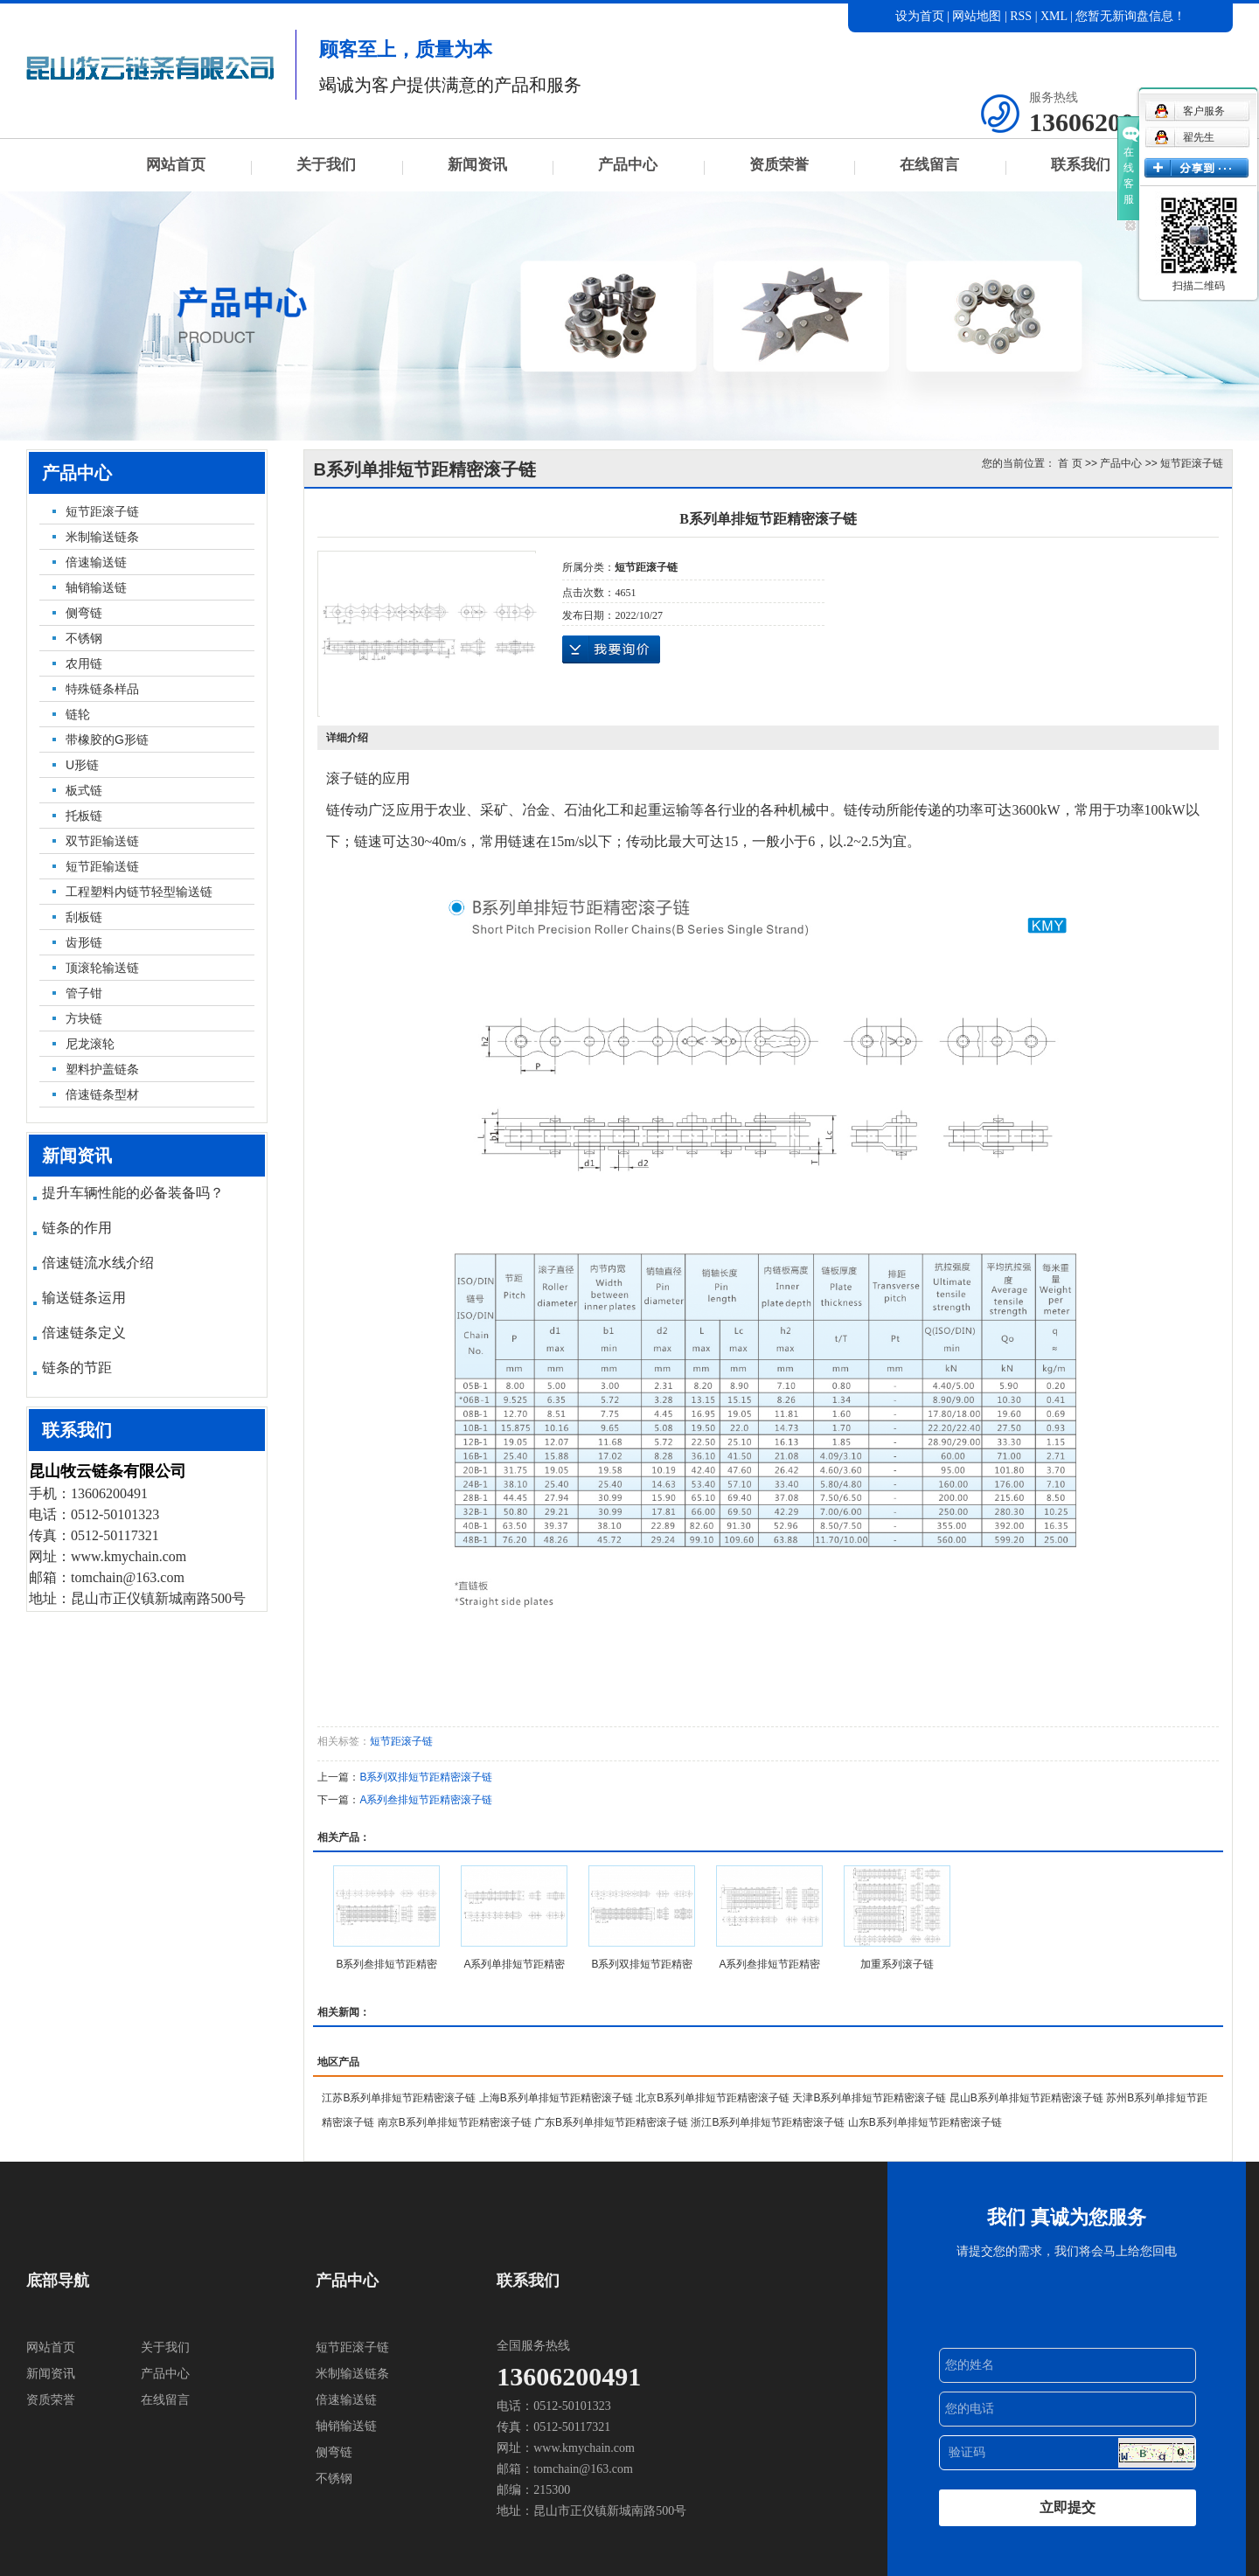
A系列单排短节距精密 (514, 1964)
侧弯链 (84, 613)
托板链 (84, 816)
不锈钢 (84, 638)
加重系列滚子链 (897, 1964)
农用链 (84, 663)
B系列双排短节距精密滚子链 (425, 1777)
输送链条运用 (84, 1297)
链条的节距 (77, 1367)
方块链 (84, 1018)
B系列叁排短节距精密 (386, 1964)
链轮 (78, 714)
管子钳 (84, 993)
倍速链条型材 (102, 1094)
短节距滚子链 (102, 511)
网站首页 (175, 164)
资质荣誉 (779, 164)
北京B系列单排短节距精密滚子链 (712, 2098)
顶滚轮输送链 (102, 968)
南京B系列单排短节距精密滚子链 (455, 2122)
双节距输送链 (102, 841)
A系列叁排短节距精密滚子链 (425, 1800)
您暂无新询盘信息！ (1130, 16)
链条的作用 (77, 1227)
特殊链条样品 (102, 689)
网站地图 (978, 16)
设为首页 (919, 16)
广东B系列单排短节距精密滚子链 (611, 2122)
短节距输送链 (102, 866)
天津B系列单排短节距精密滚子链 (869, 2098)
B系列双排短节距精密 (641, 1964)
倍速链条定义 (84, 1332)
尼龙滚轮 (90, 1044)
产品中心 (627, 164)
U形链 (82, 765)
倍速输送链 (96, 562)
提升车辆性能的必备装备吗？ (133, 1192)
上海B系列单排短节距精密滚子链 (556, 2098)
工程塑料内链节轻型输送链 (139, 892)
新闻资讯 (477, 164)
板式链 (84, 790)
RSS (1021, 16)
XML (1054, 16)
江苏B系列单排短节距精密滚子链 (399, 2098)
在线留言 (929, 164)
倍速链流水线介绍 (98, 1262)
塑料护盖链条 (102, 1069)
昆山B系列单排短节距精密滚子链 (1026, 2098)
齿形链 (84, 942)
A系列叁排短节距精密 (769, 1964)
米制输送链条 (102, 537)
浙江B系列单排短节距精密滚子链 (768, 2122)
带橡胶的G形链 (107, 739)
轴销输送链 (96, 587)
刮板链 (84, 917)
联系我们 (1080, 164)
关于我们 (326, 164)
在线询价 (611, 649)
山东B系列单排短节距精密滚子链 (925, 2122)
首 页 (1070, 463)
